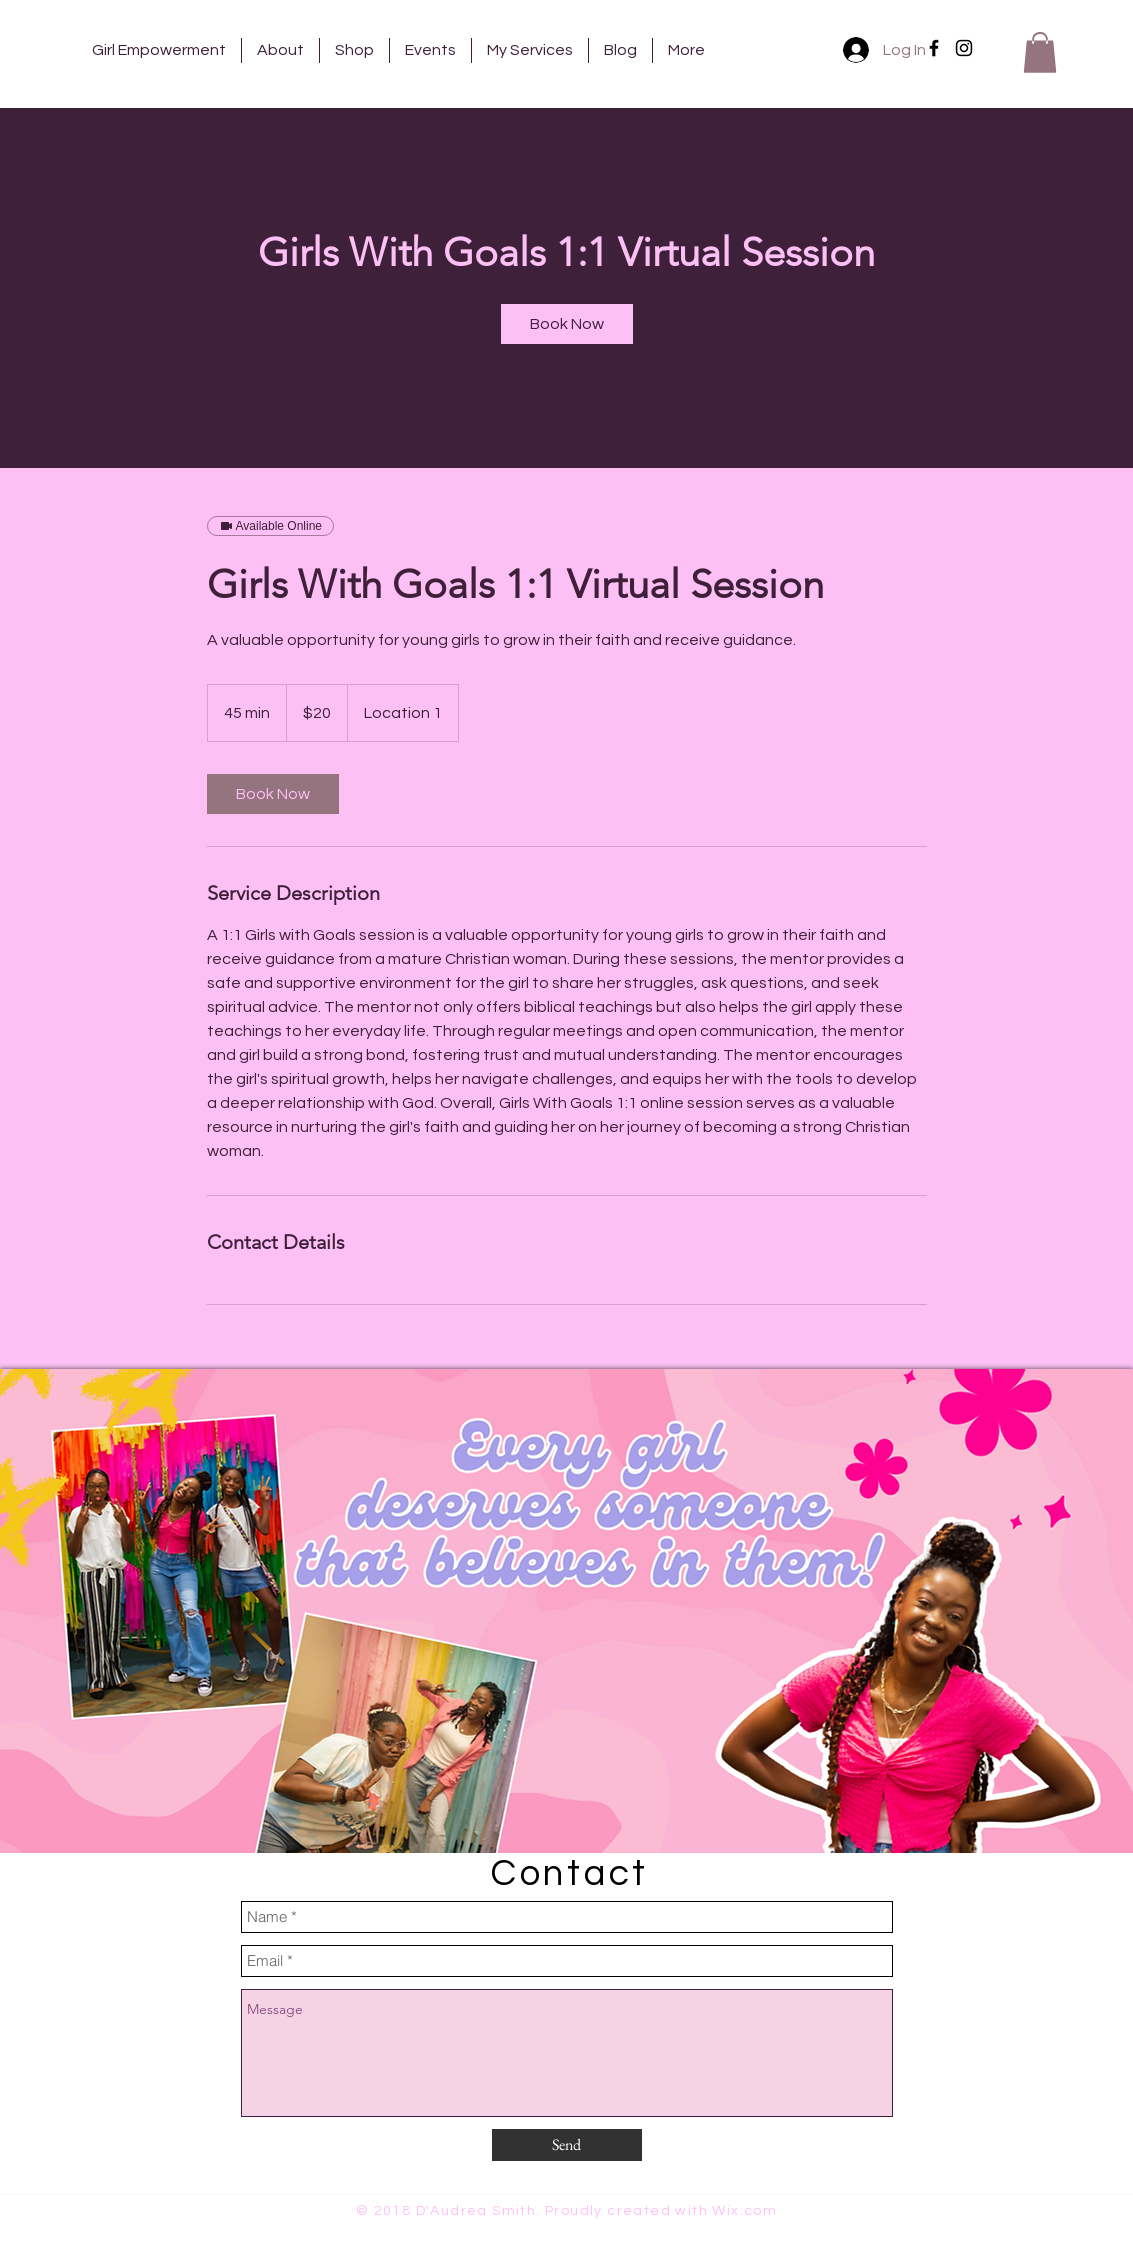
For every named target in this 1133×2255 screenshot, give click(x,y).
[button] (1040, 52)
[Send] (567, 2145)
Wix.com (744, 2211)
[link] (567, 324)
